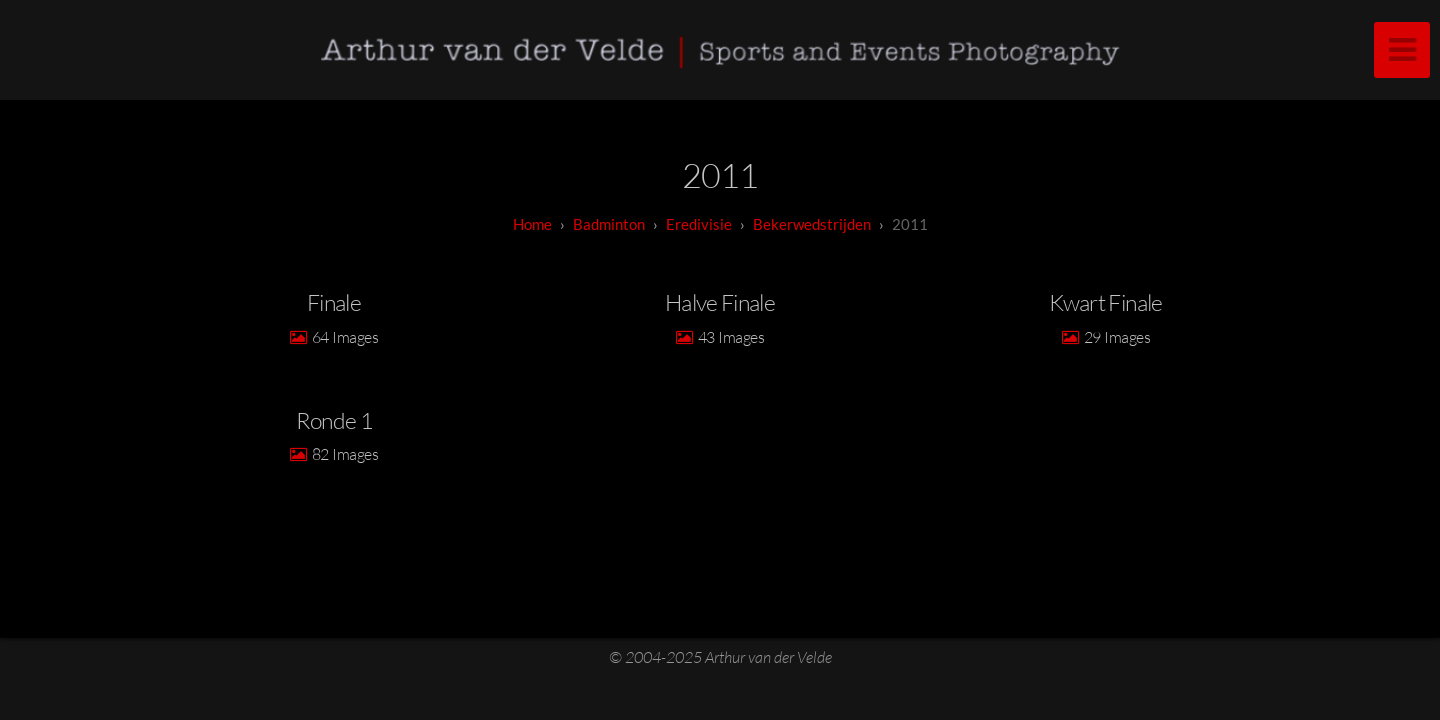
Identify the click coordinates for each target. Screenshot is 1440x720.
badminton (609, 224)
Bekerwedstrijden (812, 224)
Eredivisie (699, 224)
